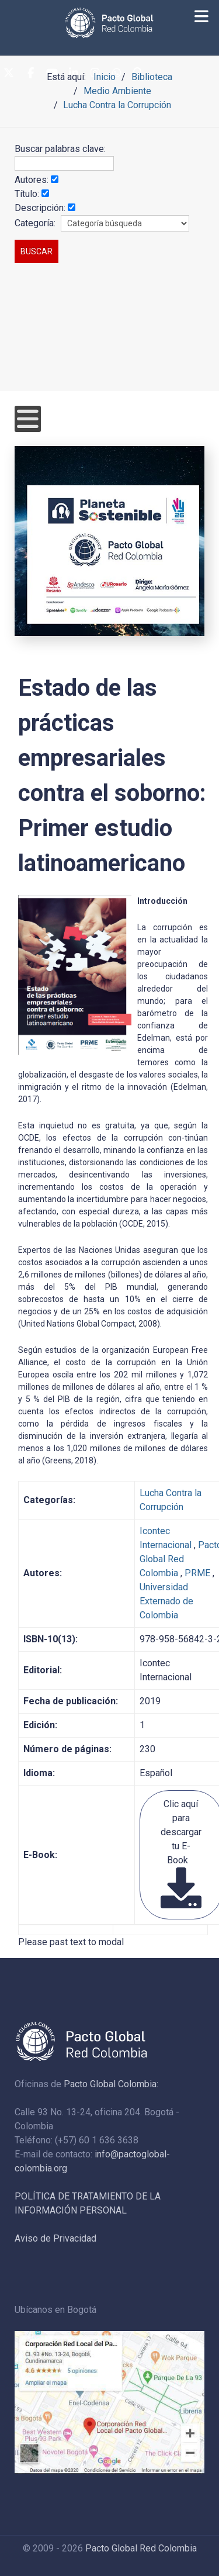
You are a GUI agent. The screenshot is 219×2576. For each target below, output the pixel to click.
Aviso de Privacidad (55, 2238)
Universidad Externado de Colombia (166, 1601)
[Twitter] (9, 73)
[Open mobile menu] (28, 419)
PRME (197, 1573)
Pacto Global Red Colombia (141, 2548)
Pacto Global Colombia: (111, 2084)
